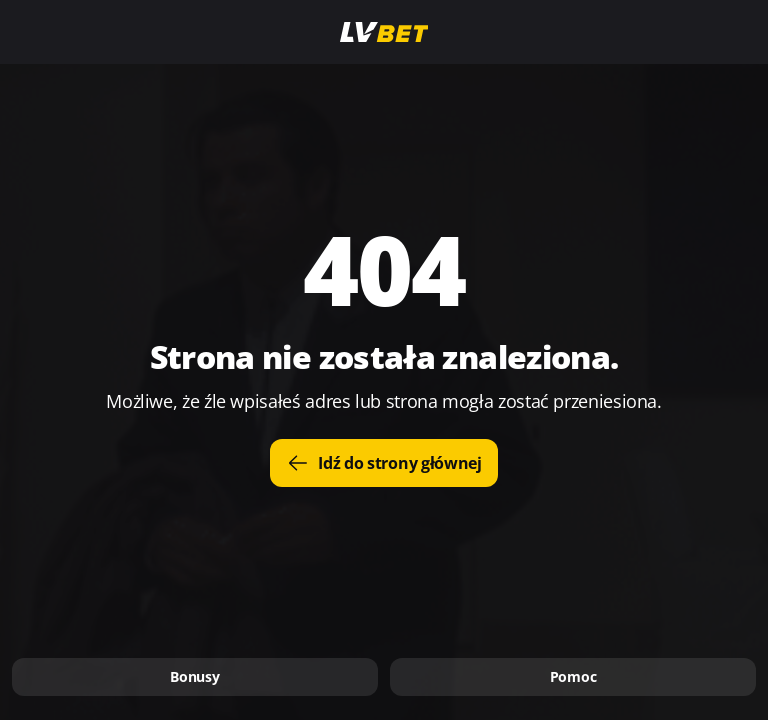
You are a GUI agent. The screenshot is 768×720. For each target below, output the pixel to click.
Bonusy (194, 676)
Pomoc (573, 676)
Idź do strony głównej (383, 463)
